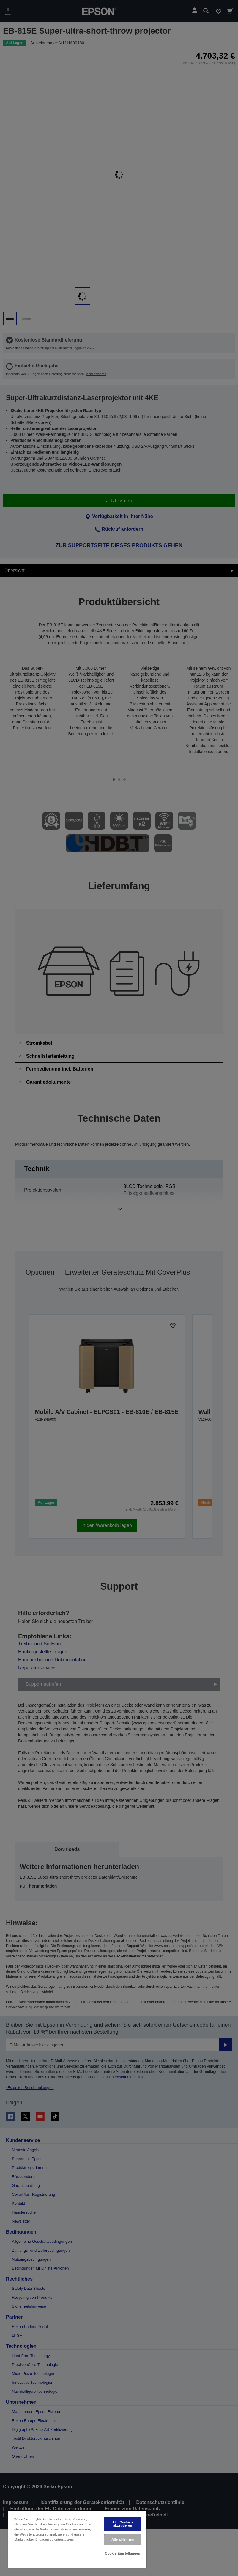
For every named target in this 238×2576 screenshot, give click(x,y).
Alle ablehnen (122, 2539)
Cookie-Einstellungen (122, 2553)
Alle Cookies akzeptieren (122, 2523)
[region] (77, 2539)
